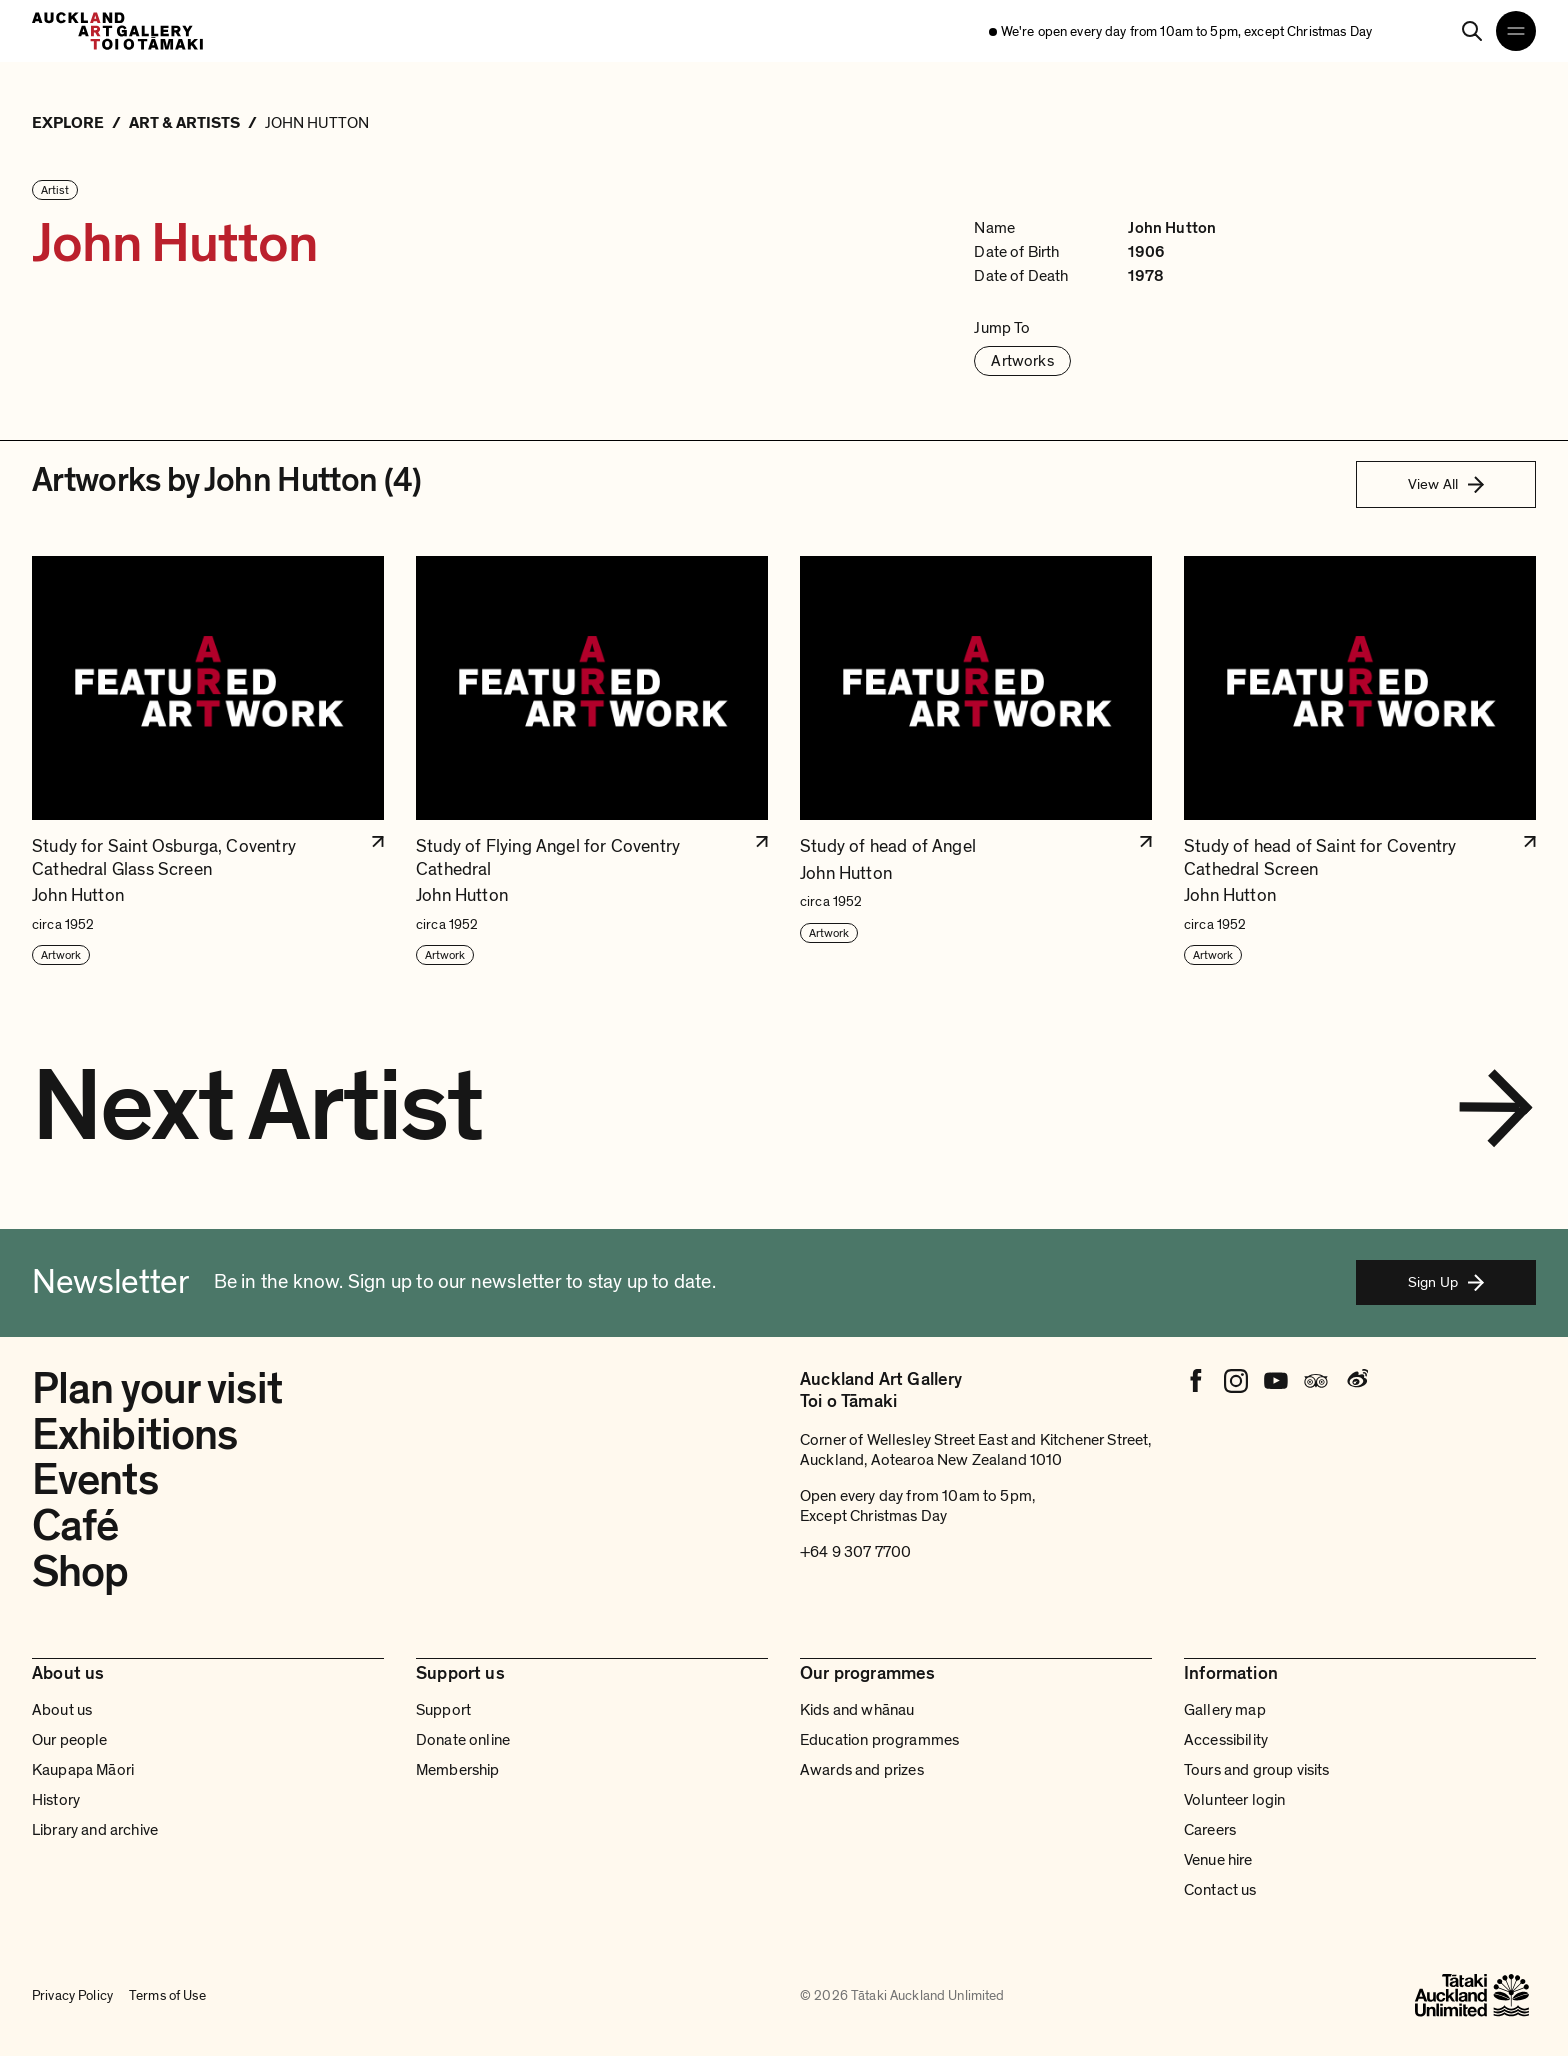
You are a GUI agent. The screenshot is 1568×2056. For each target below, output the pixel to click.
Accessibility (1226, 1740)
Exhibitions (134, 1435)
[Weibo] (1356, 1381)
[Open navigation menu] (1516, 31)
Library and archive (95, 1830)
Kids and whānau (857, 1710)
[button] (208, 761)
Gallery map (1225, 1710)
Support (443, 1710)
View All (1446, 484)
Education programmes (879, 1740)
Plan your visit (157, 1389)
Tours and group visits (1257, 1770)
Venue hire (1218, 1860)
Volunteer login (1234, 1800)
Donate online (463, 1740)
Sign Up (1446, 1282)
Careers (1210, 1830)
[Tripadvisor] (1316, 1381)
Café (75, 1526)
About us (62, 1710)
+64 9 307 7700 (855, 1552)
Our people (70, 1740)
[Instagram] (1236, 1381)
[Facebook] (1196, 1381)
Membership (458, 1770)
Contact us (1220, 1890)
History (56, 1800)
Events (95, 1480)
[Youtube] (1276, 1381)
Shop (80, 1572)
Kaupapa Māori (83, 1770)
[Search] (1472, 31)
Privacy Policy (72, 1995)
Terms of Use (167, 1995)
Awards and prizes (862, 1770)
